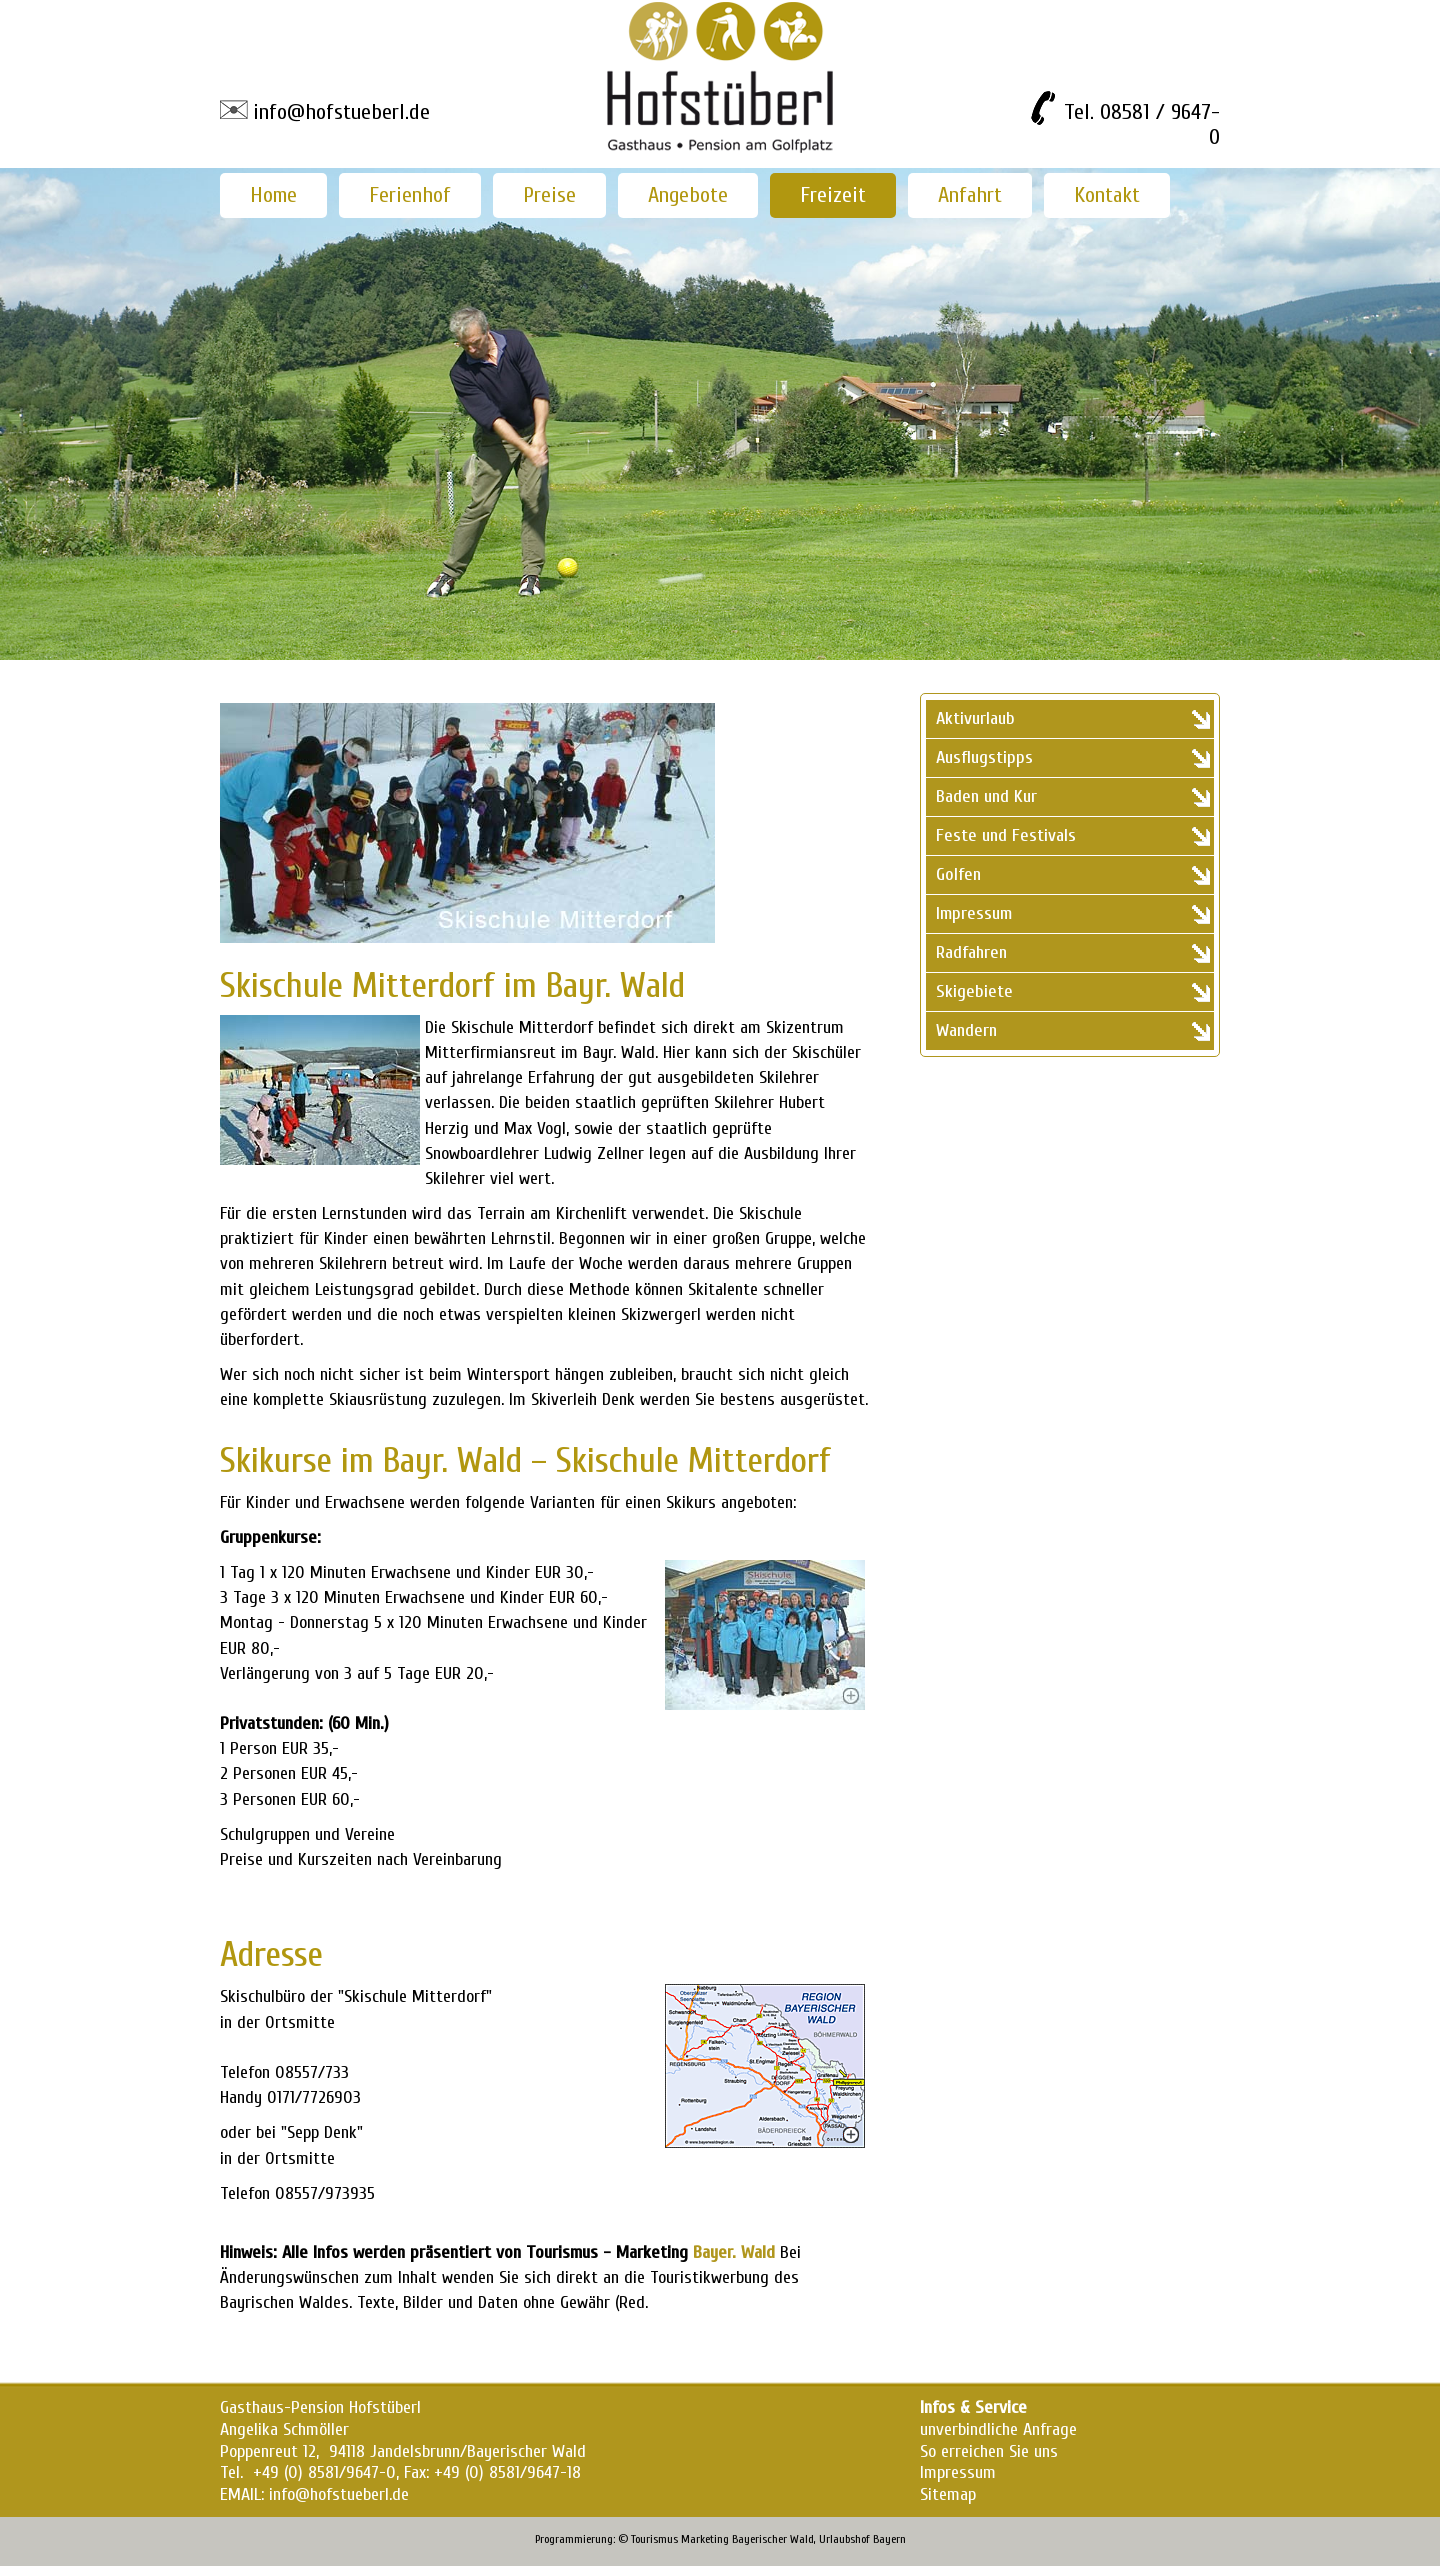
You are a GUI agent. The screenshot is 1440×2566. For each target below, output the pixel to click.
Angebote (688, 195)
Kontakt (1107, 195)
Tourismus (654, 2539)
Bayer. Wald (734, 2252)
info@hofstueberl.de (341, 112)
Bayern (889, 2539)
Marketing (705, 2539)
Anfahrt (970, 195)
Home (273, 195)
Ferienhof (410, 195)
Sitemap (948, 2494)
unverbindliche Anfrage (998, 2429)
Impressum (958, 2472)
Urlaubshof (844, 2539)
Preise (549, 195)
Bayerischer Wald (773, 2539)
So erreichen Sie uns (989, 2451)
